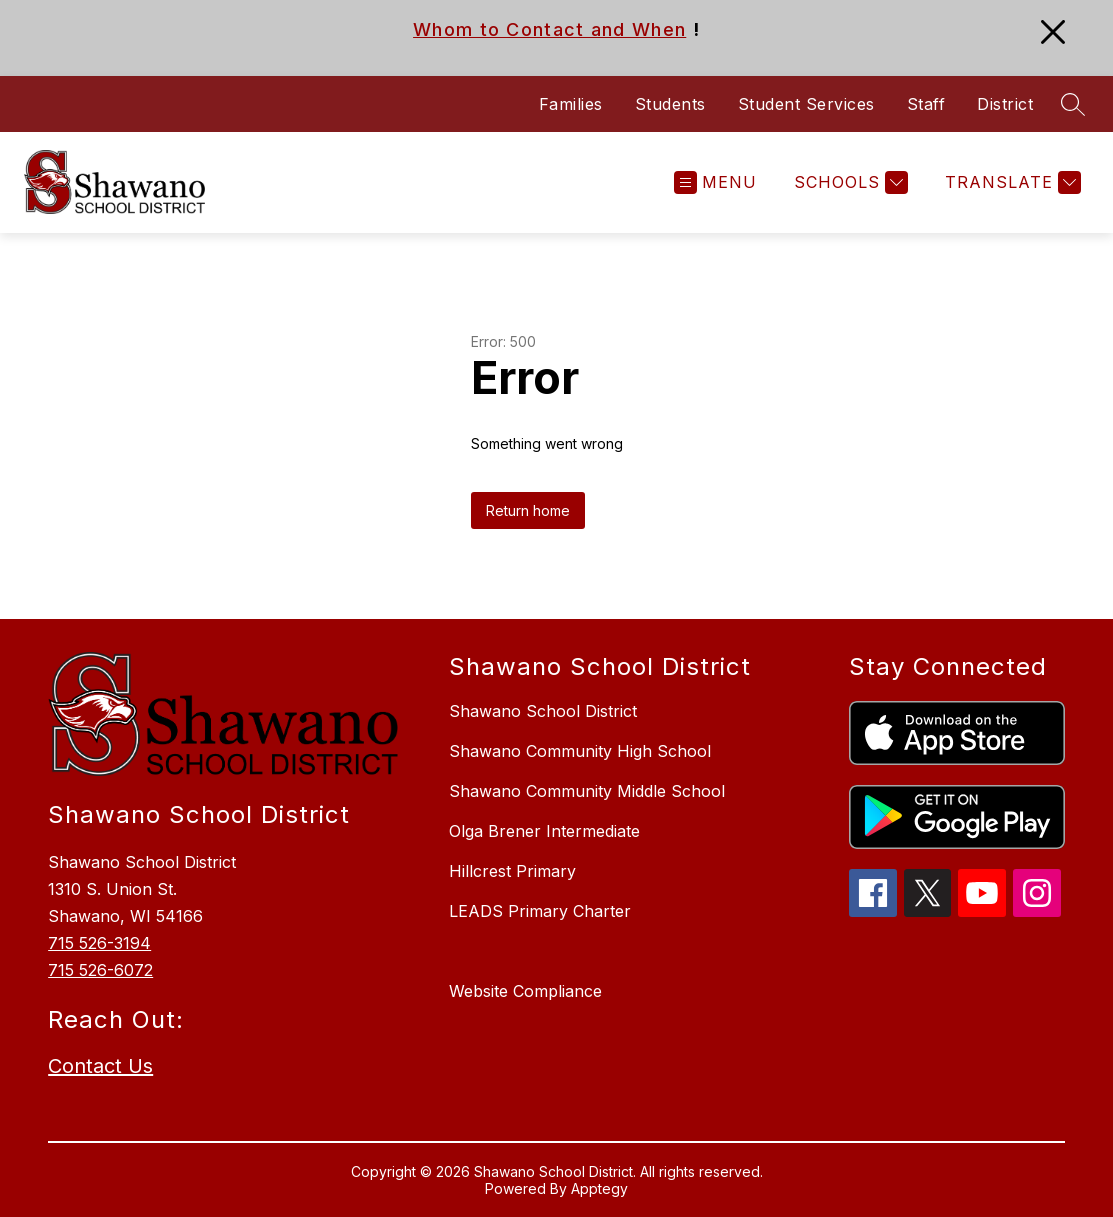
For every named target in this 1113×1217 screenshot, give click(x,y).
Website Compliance (525, 991)
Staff (926, 104)
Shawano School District (543, 711)
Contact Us (100, 1066)
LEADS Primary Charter (540, 911)
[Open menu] (715, 182)
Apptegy (599, 1188)
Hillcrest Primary (512, 871)
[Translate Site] (1010, 182)
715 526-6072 (100, 970)
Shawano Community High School (580, 751)
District (1005, 104)
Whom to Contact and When (549, 29)
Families (571, 104)
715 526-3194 (99, 943)
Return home (528, 510)
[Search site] (1073, 104)
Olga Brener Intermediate (544, 831)
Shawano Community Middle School (587, 791)
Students (670, 104)
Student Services (806, 104)
